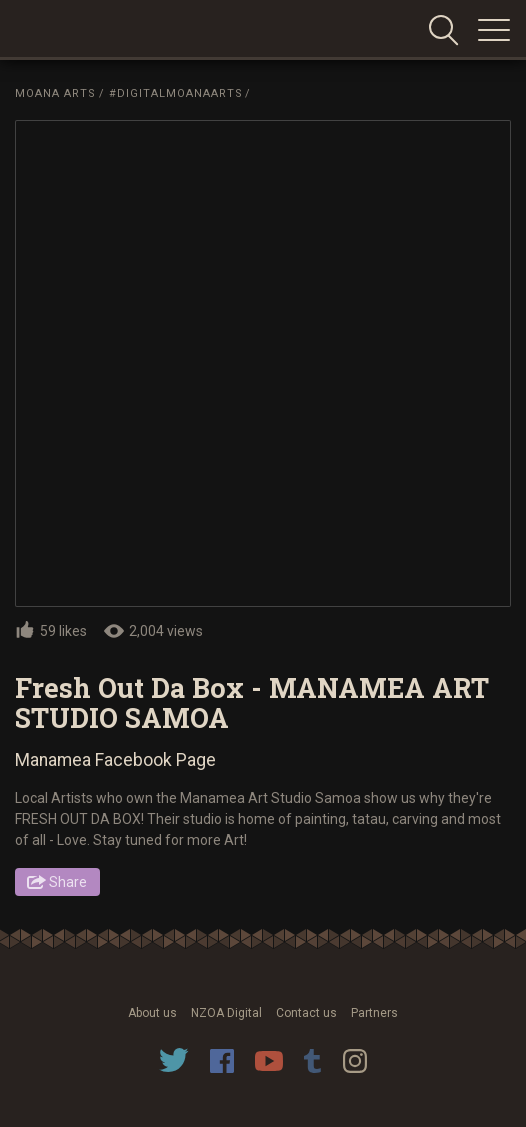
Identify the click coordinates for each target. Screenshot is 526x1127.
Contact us (306, 1013)
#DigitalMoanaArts (176, 93)
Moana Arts (55, 93)
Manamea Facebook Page (115, 760)
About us (152, 1013)
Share (68, 882)
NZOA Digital (226, 1013)
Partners (374, 1013)
